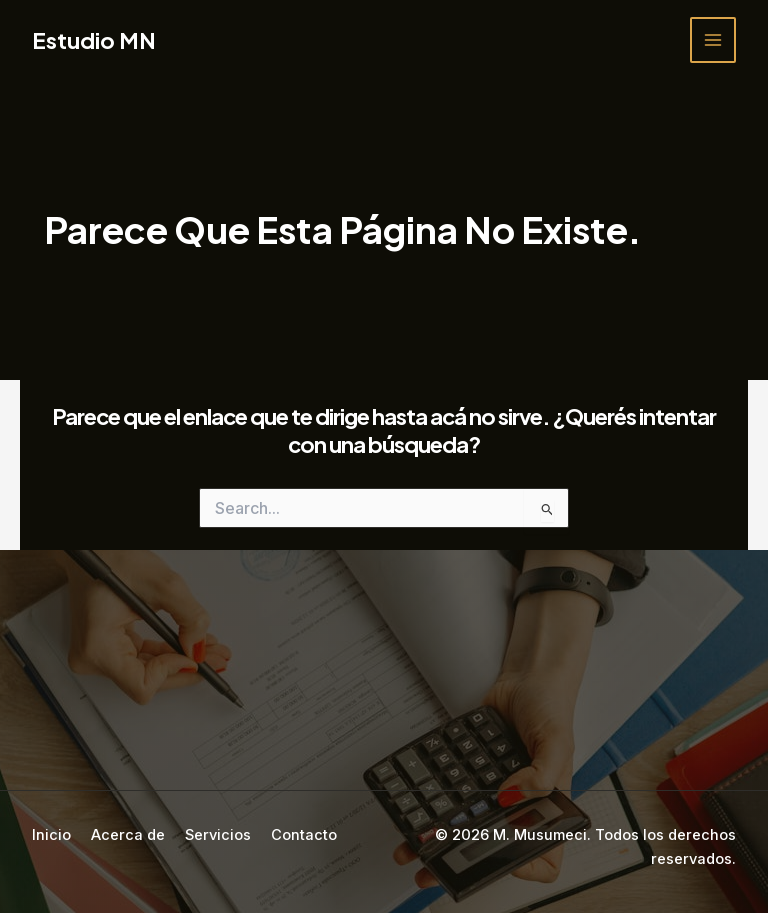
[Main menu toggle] (713, 40)
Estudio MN (94, 40)
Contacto (304, 835)
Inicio (51, 835)
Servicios (218, 835)
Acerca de (128, 835)
